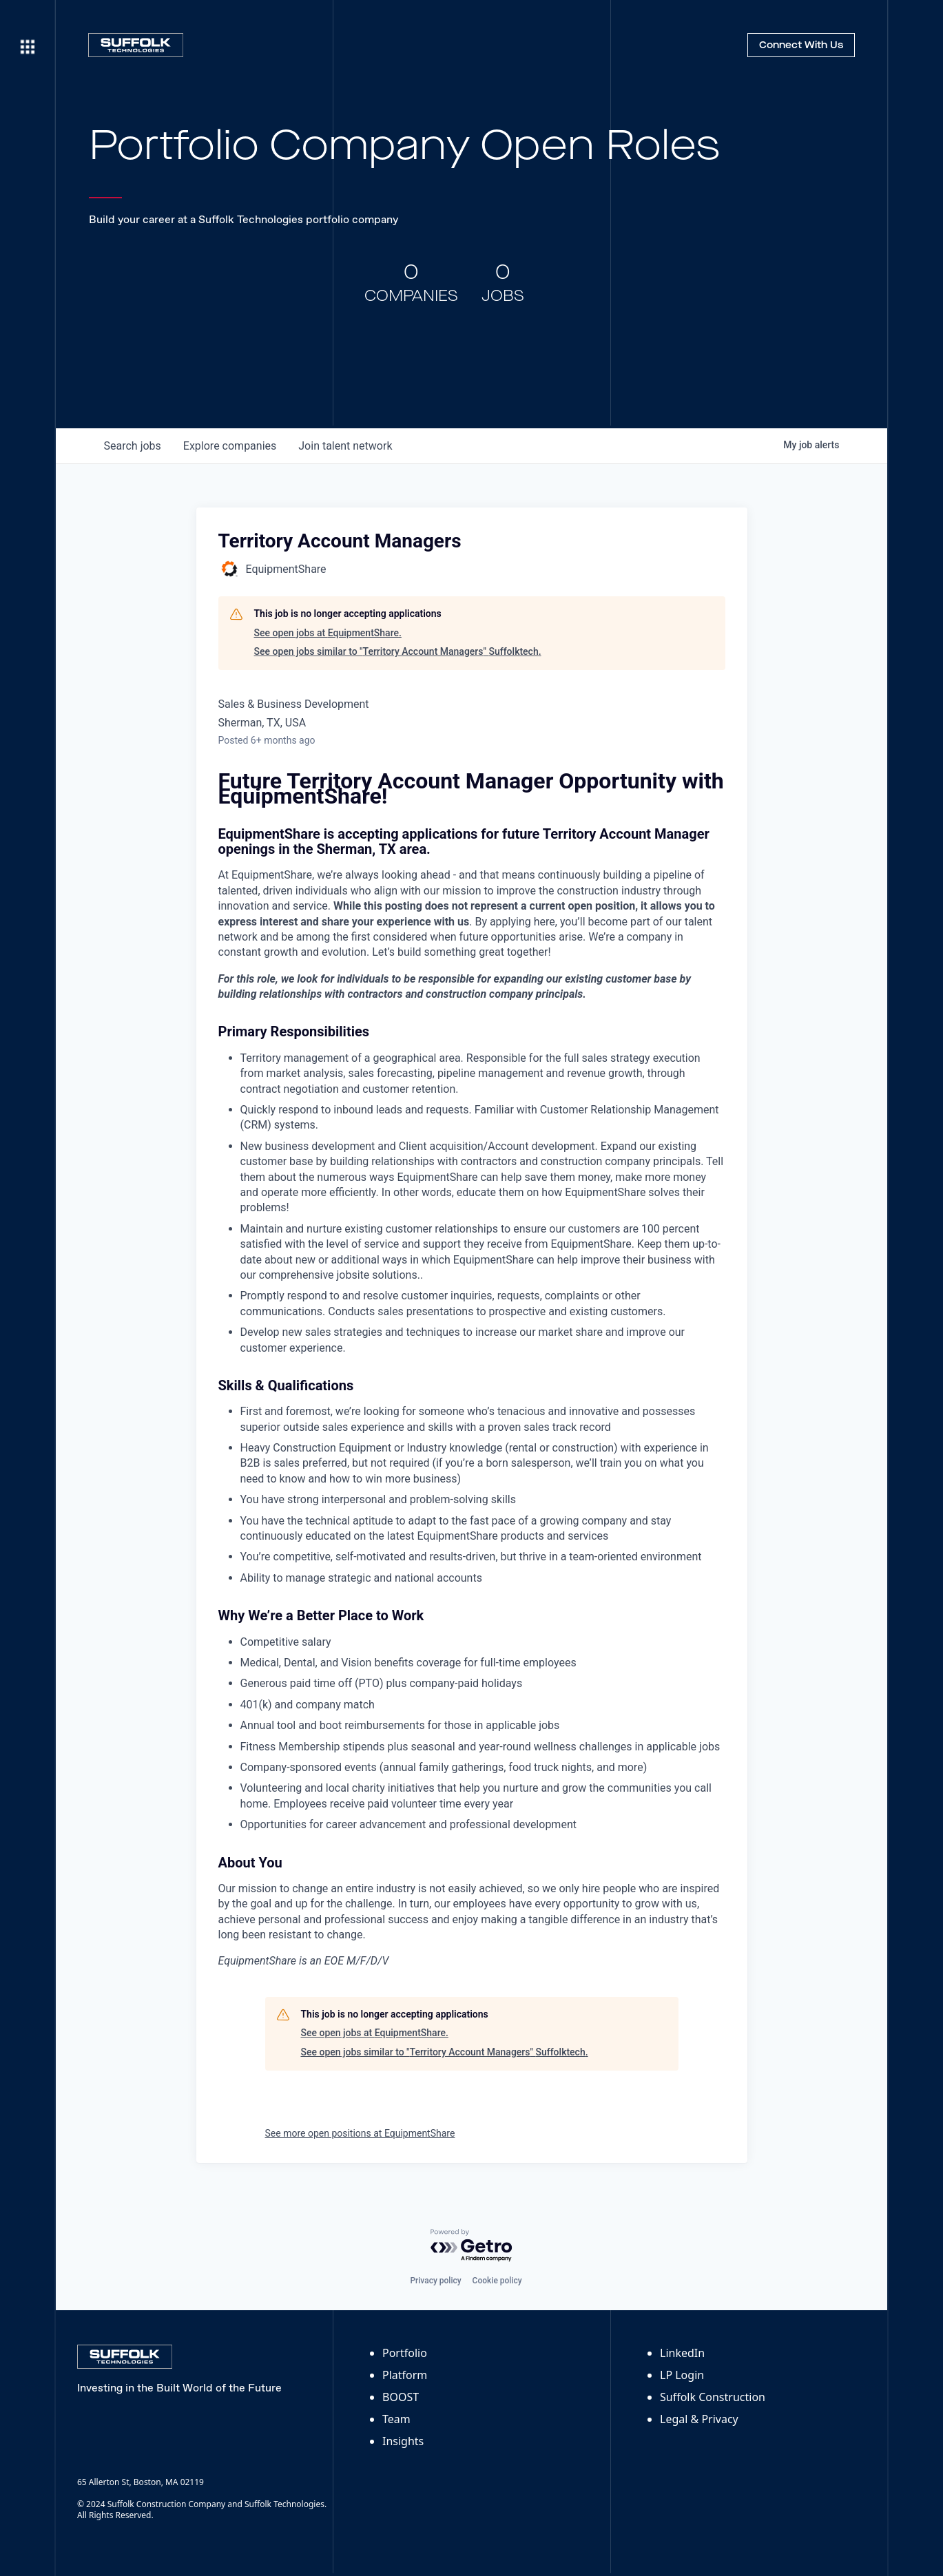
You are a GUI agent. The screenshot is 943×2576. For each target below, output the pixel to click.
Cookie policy (497, 2280)
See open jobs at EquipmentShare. (328, 632)
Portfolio (404, 2352)
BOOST (400, 2397)
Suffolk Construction (712, 2397)
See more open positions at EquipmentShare (360, 2133)
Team (396, 2419)
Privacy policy (435, 2280)
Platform (404, 2375)
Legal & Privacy (699, 2419)
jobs (132, 445)
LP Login (682, 2375)
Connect (801, 45)
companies (229, 445)
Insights (403, 2441)
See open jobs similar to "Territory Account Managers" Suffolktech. (397, 651)
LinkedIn (682, 2352)
